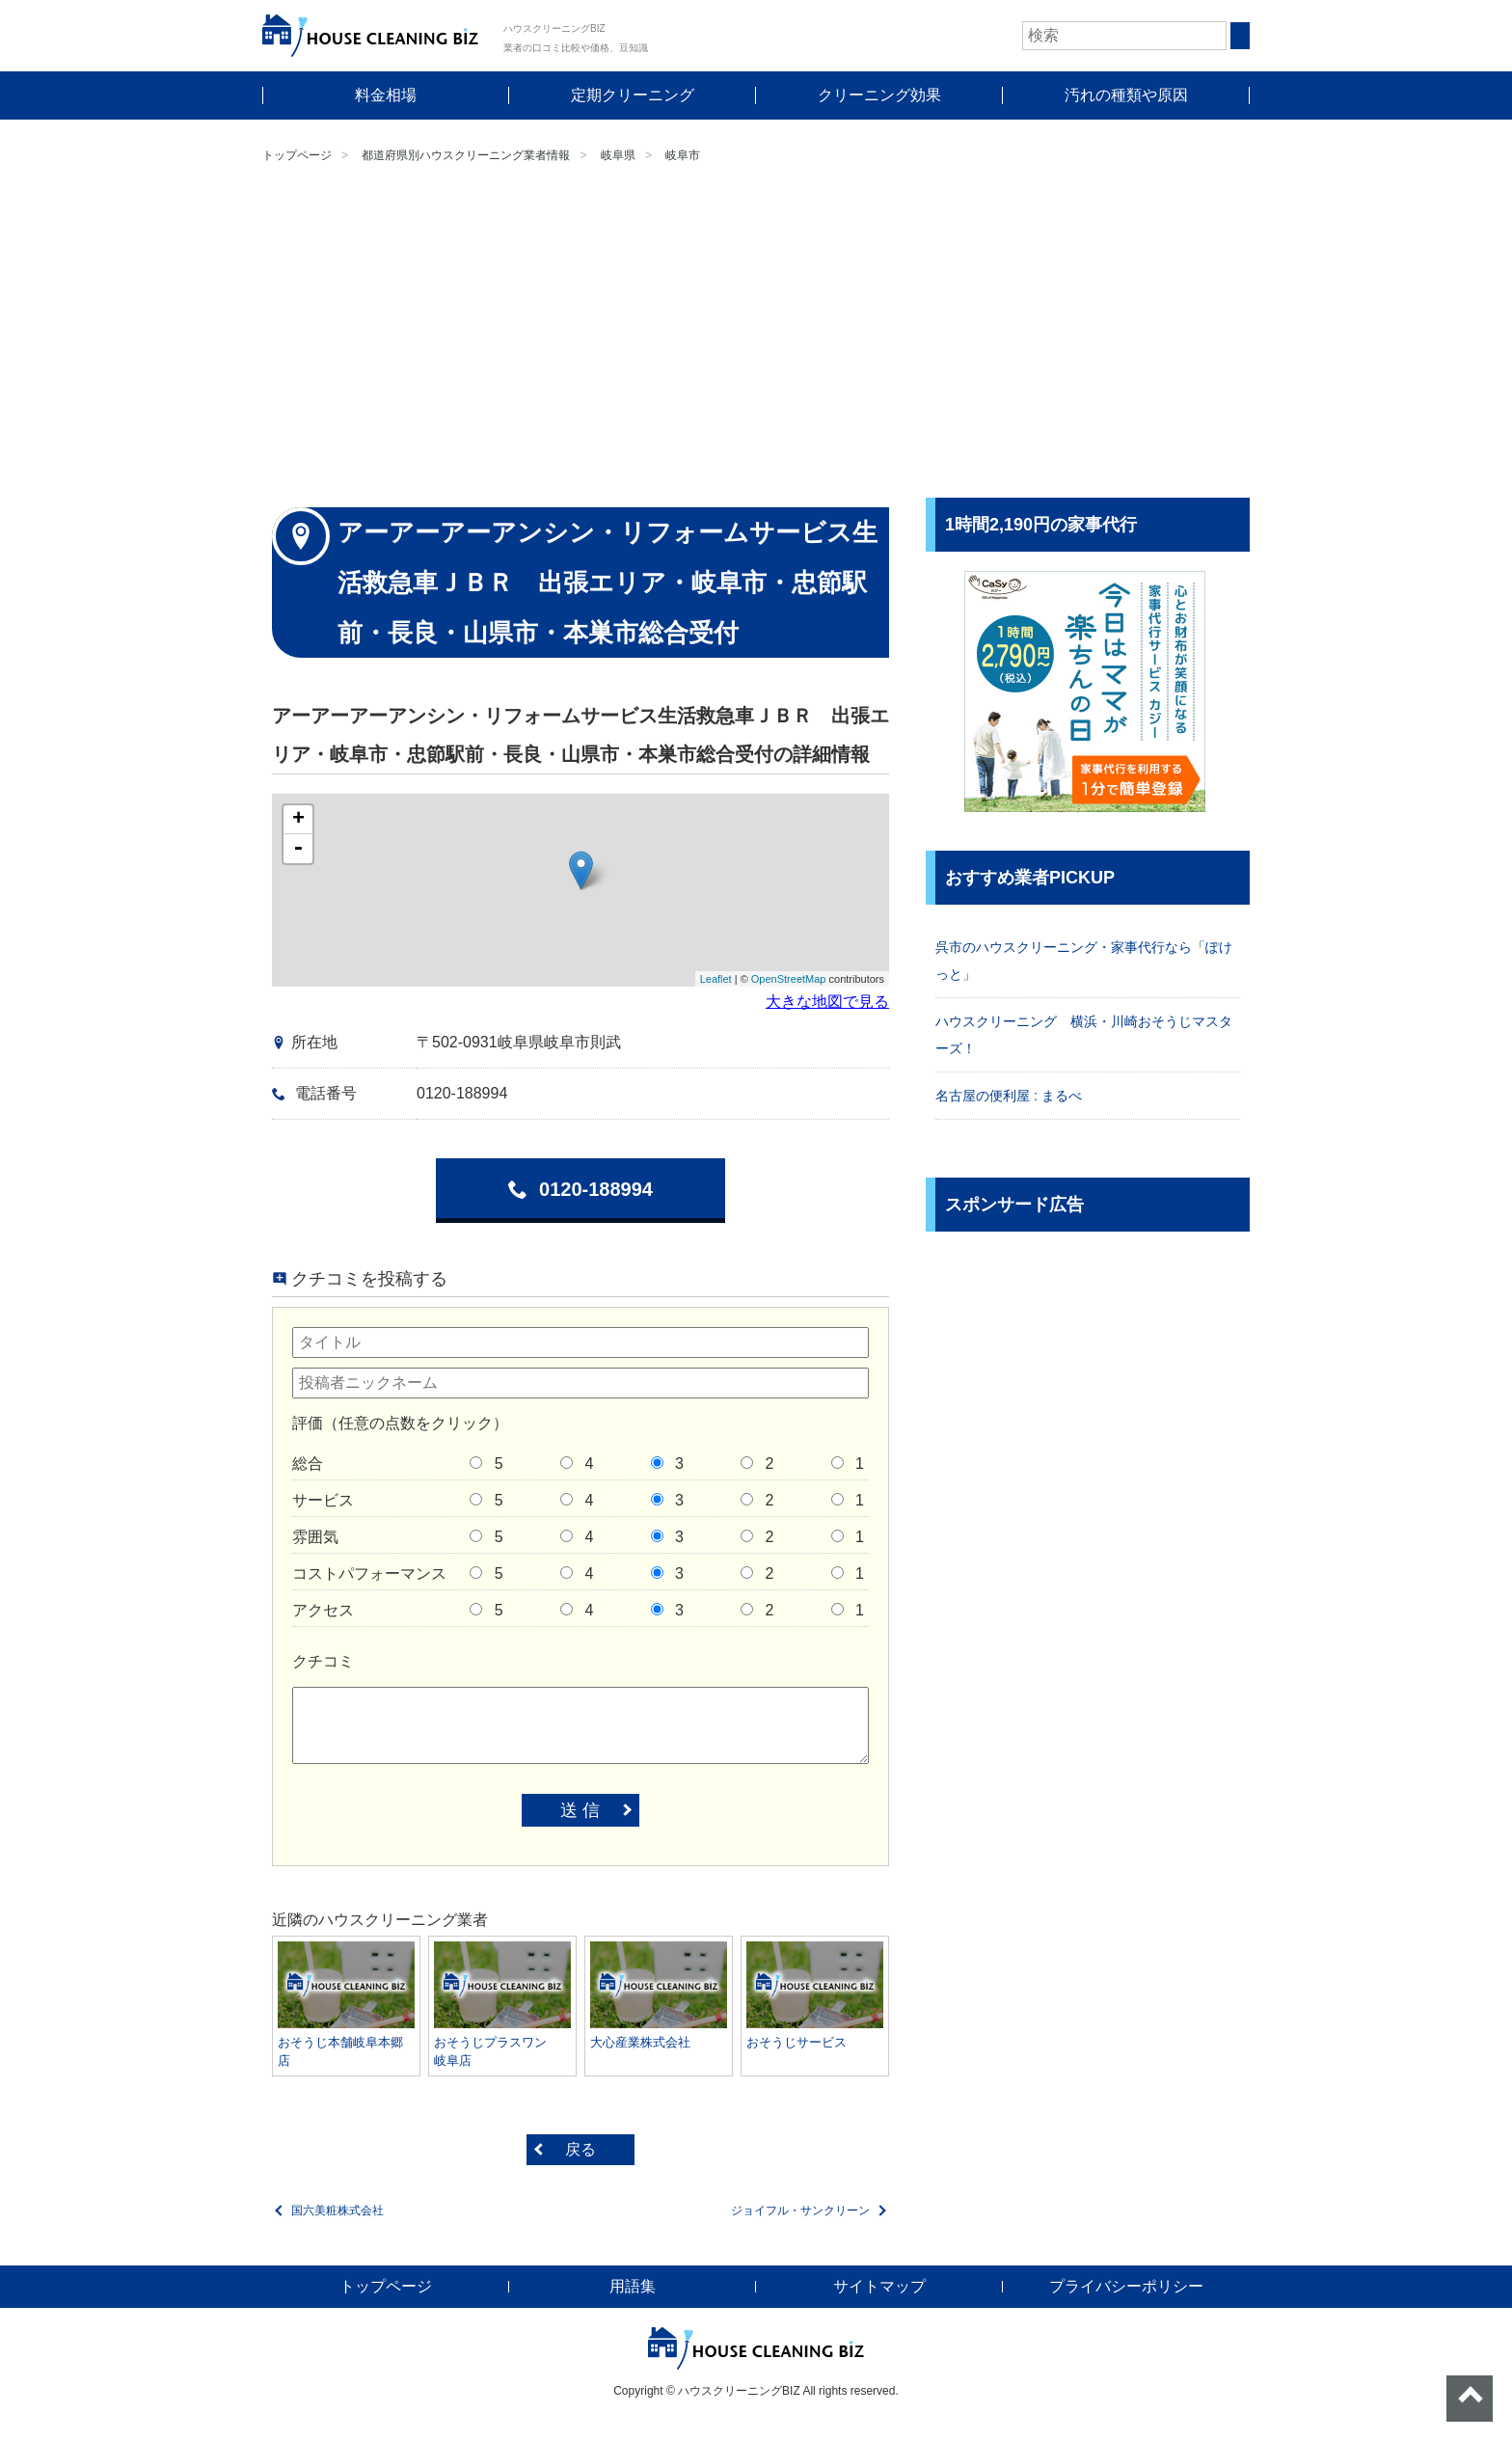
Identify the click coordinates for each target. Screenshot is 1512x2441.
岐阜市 (682, 155)
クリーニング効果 (879, 95)
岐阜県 (618, 155)
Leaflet (716, 979)
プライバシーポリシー (1126, 2286)
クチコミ (323, 1661)
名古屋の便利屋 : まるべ (1008, 1095)
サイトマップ (879, 2286)
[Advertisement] (756, 334)
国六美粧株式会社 (337, 2210)
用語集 (632, 2286)
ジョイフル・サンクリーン (800, 2210)
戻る (580, 2149)
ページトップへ (1469, 2398)
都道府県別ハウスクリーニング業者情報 (466, 155)
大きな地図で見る (827, 1001)
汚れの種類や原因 (1126, 95)
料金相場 (386, 95)
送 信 (580, 1810)
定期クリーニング (632, 95)
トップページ (297, 155)
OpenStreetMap (788, 979)
